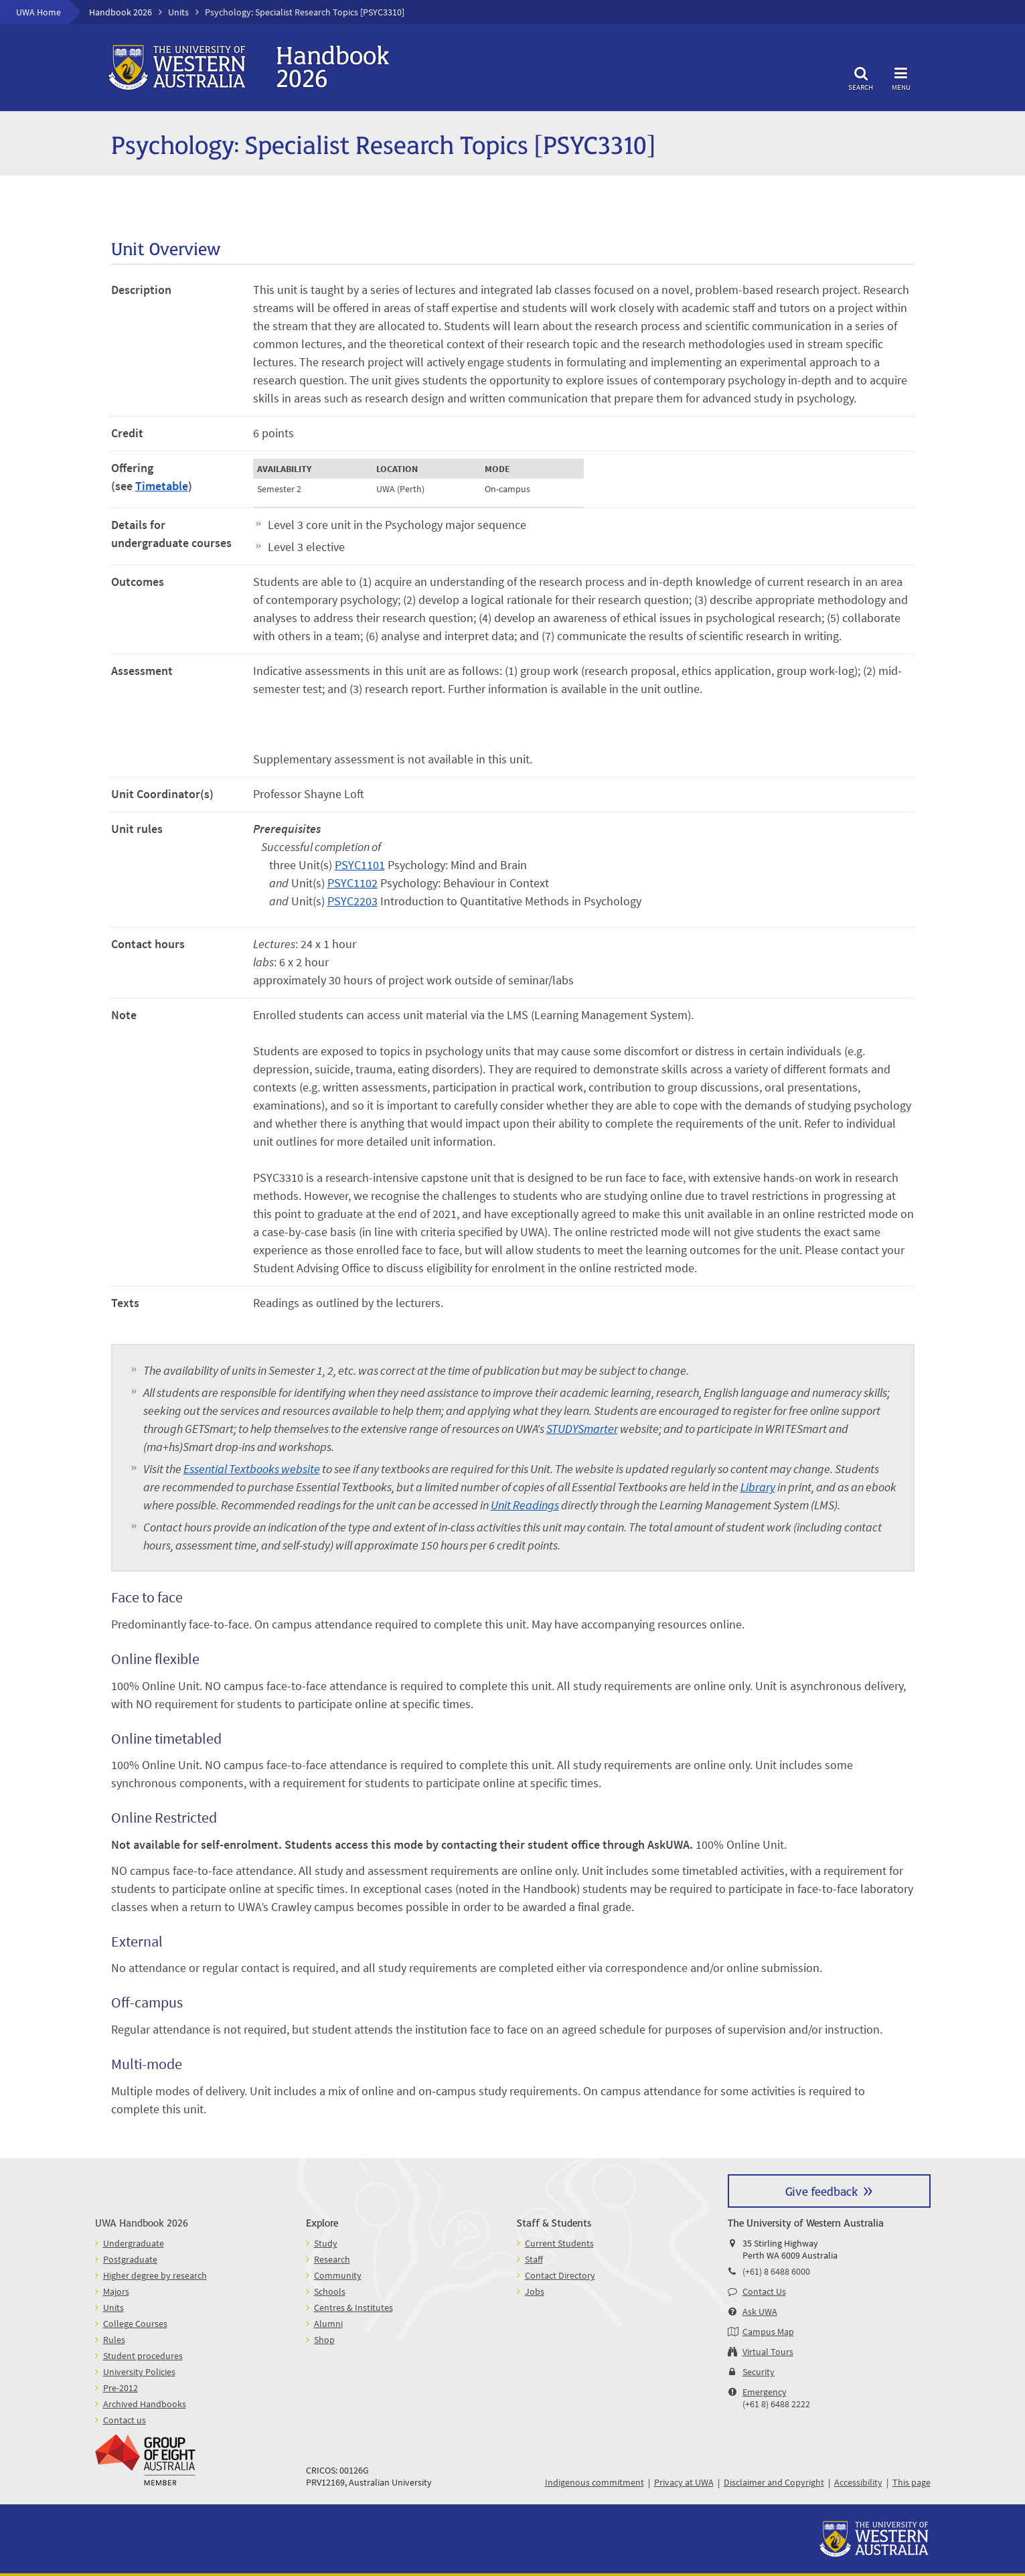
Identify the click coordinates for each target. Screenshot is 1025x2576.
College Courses (135, 2324)
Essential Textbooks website (251, 1468)
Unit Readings (525, 1505)
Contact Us (764, 2291)
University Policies (139, 2372)
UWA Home (38, 12)
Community (338, 2275)
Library (757, 1487)
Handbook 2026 (120, 12)
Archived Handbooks (144, 2404)
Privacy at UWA (684, 2482)
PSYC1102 (352, 883)
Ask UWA (759, 2311)
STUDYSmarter (582, 1428)
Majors (116, 2291)
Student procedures (143, 2356)
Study (325, 2243)
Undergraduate (133, 2243)
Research (332, 2259)
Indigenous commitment (594, 2482)
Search (861, 76)
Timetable (161, 486)
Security (758, 2372)
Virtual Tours (767, 2352)
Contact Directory (560, 2275)
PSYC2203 (352, 901)
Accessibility (858, 2482)
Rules (114, 2340)
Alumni (328, 2324)
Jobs (534, 2291)
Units (178, 12)
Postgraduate (130, 2259)
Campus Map (768, 2332)
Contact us (124, 2420)
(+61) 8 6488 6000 (776, 2271)
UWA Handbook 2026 (141, 2222)
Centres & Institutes (353, 2307)
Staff (534, 2259)
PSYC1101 (360, 865)
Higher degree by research (155, 2275)
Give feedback (821, 2190)
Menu (901, 76)
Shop (324, 2340)
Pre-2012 (120, 2388)
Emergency (764, 2392)
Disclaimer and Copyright (774, 2482)
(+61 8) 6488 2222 (776, 2404)
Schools (329, 2291)
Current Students (559, 2243)
